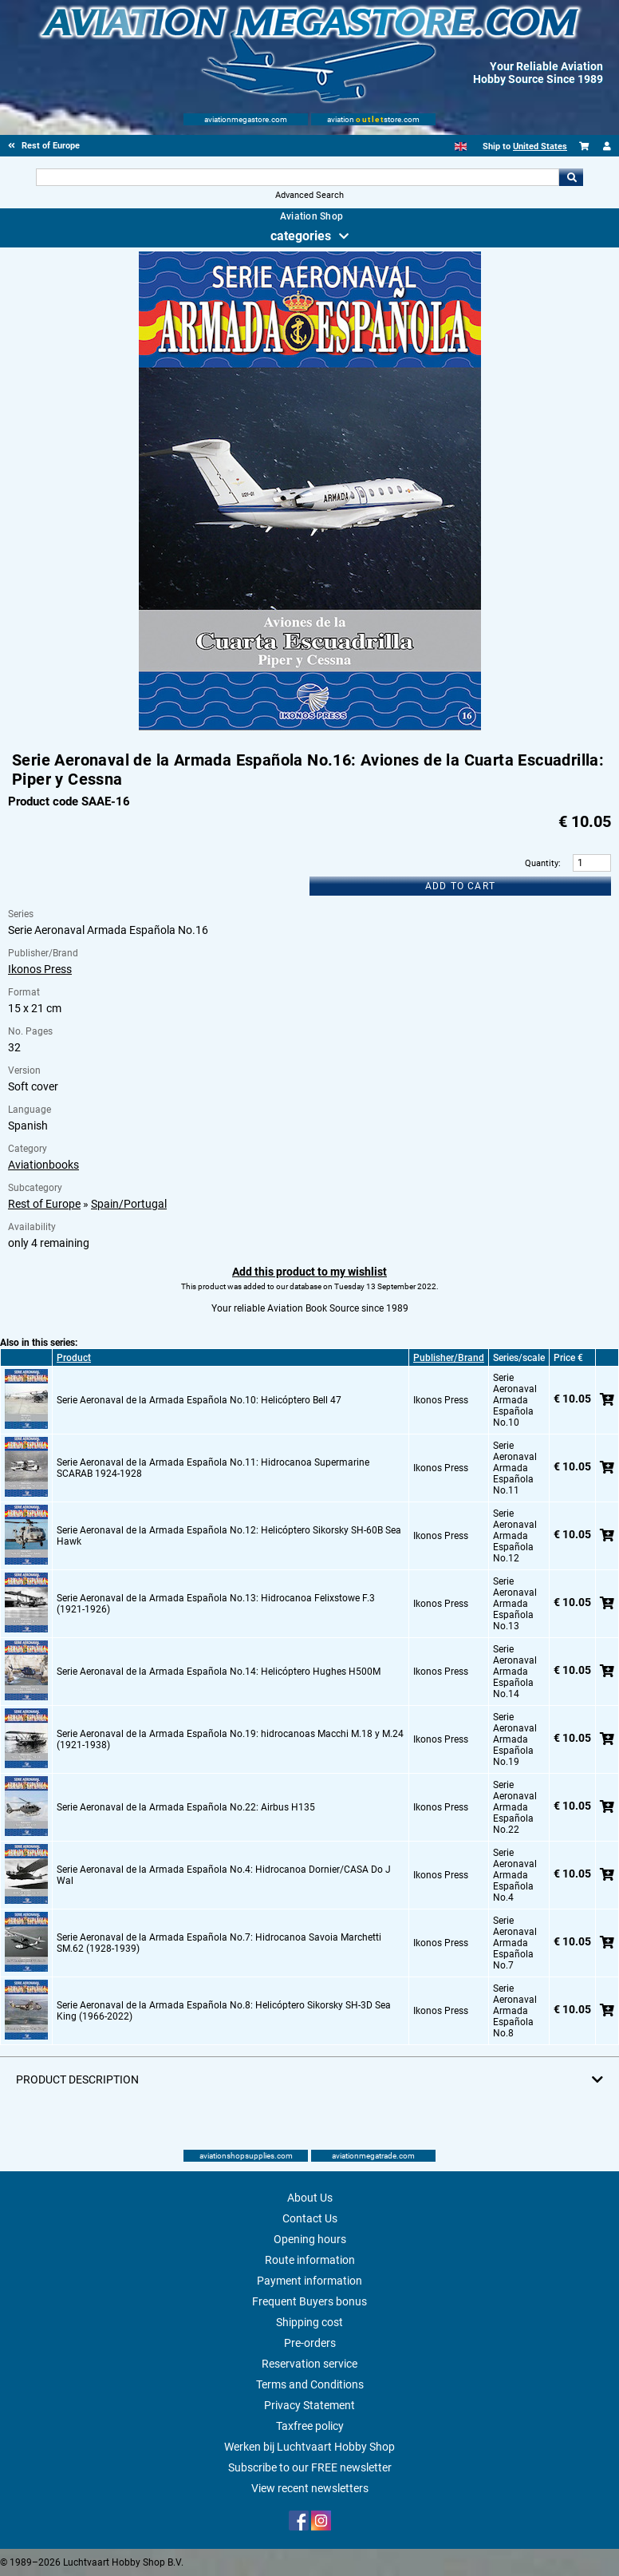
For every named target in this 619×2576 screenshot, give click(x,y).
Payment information (309, 2280)
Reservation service (309, 2363)
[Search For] (297, 177)
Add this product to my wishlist (309, 1271)
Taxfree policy (310, 2426)
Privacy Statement (309, 2405)
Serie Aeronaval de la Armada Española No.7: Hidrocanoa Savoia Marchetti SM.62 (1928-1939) (219, 1943)
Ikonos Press (40, 969)
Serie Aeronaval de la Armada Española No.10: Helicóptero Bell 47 (199, 1400)
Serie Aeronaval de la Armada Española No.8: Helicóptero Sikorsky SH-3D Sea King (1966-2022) (224, 2011)
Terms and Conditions (310, 2384)
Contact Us (309, 2218)
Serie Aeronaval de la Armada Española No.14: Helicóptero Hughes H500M (218, 1671)
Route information (310, 2260)
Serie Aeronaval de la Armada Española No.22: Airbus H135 (186, 1807)
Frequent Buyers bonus (309, 2301)
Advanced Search (309, 195)
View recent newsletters (310, 2488)
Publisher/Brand (448, 1357)
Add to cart (460, 886)
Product (74, 1357)
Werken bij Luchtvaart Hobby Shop (309, 2446)
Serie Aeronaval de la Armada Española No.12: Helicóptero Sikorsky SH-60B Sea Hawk (229, 1536)
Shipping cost (309, 2322)
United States (540, 146)
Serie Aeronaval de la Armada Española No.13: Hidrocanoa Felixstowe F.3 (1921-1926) (216, 1604)
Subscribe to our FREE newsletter (310, 2467)
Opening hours (310, 2239)
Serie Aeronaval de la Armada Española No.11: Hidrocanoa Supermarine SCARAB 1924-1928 (213, 1468)
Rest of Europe (44, 1203)
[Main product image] (310, 727)
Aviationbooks (43, 1164)
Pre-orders (310, 2343)
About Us (310, 2197)
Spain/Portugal (129, 1203)
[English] (461, 146)
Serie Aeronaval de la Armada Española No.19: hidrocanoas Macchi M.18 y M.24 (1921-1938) (230, 1739)
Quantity (541, 863)
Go (571, 177)
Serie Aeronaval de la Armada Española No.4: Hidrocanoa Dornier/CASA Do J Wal (224, 1875)
